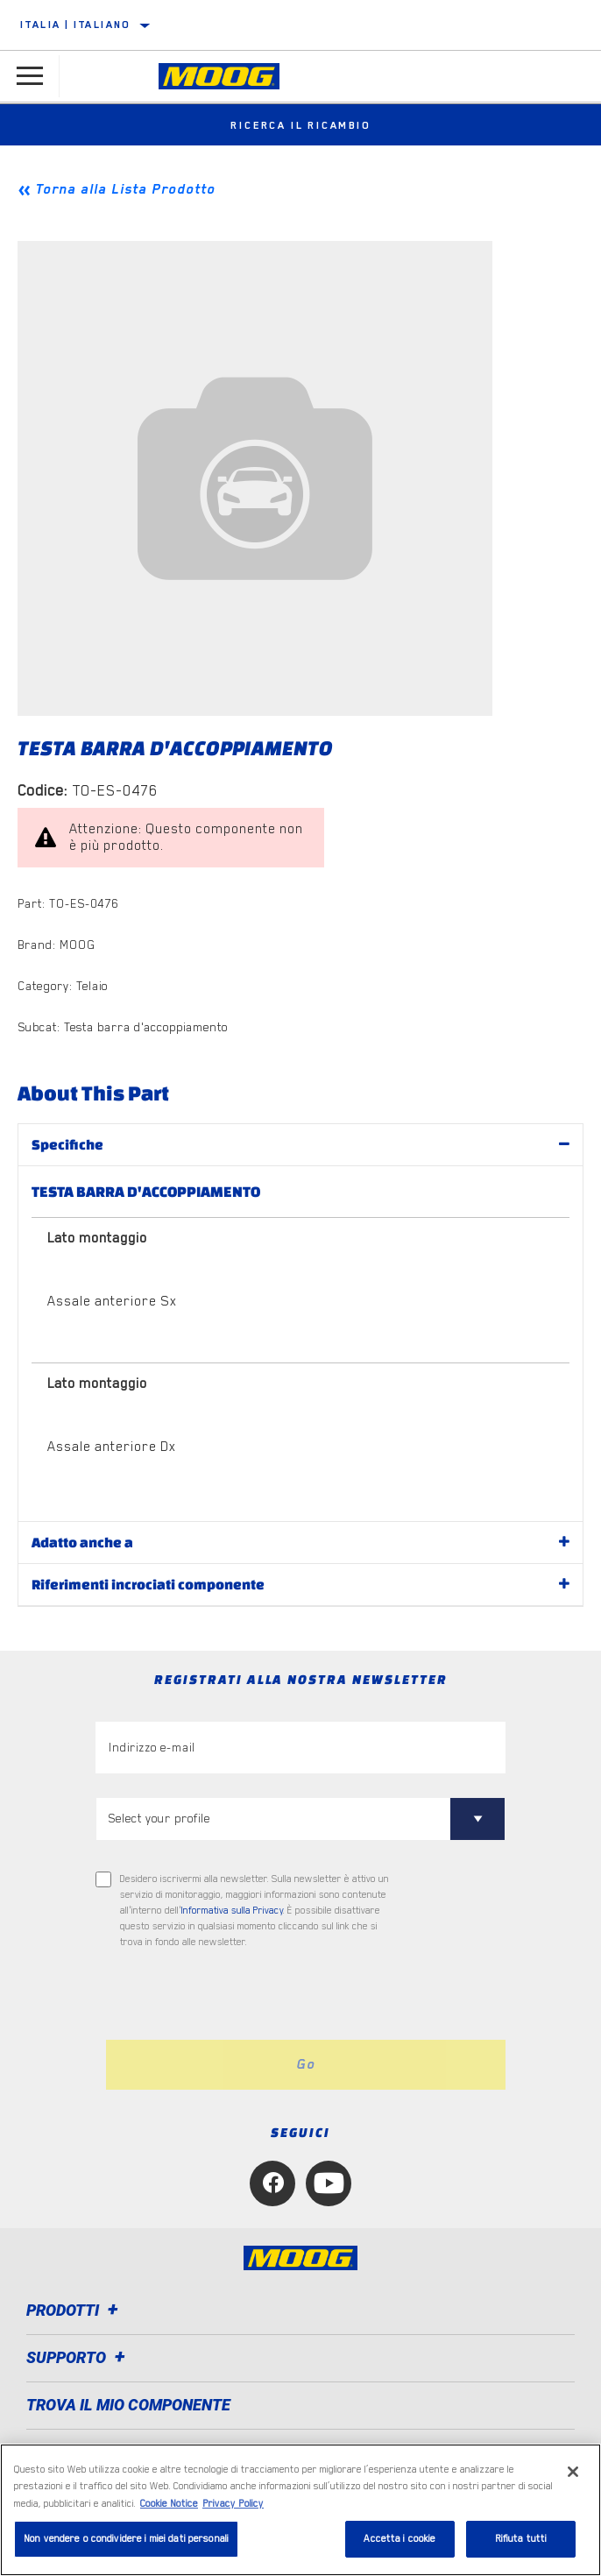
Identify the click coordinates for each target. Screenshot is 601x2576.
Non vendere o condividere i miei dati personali (126, 2538)
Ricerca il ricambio (300, 125)
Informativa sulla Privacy (232, 1910)
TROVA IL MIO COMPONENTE (128, 2405)
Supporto (78, 2357)
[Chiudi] (573, 2471)
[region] (300, 2510)
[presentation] (242, 1995)
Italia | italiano (75, 24)
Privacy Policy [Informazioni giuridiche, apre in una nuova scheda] (233, 2503)
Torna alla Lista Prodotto (125, 189)
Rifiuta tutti (521, 2538)
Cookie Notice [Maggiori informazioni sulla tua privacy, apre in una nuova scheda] (169, 2503)
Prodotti (75, 2310)
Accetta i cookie (399, 2538)
